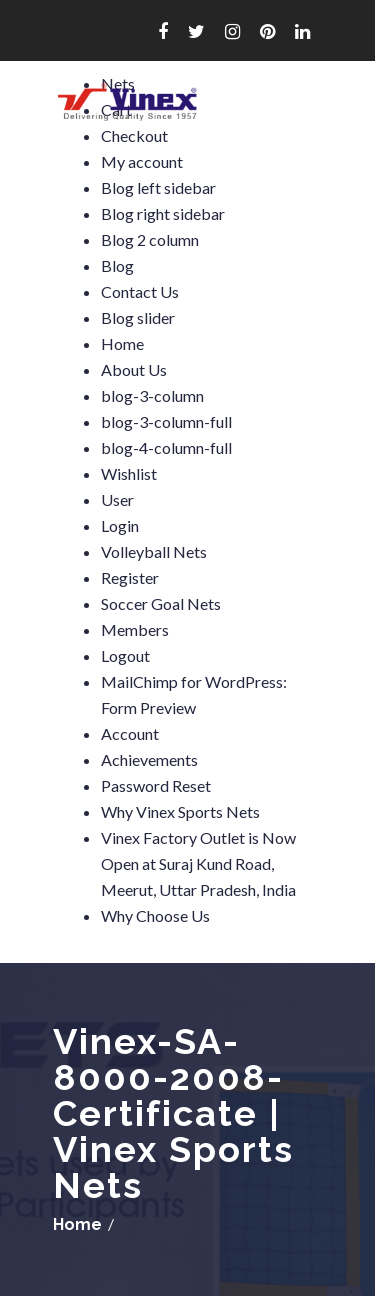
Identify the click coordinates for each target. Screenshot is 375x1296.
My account (142, 161)
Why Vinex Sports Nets (180, 811)
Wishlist (129, 473)
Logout (125, 655)
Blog (117, 265)
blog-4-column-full (166, 447)
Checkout (134, 135)
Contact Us (140, 291)
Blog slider (138, 317)
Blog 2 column (150, 239)
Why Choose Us (155, 915)
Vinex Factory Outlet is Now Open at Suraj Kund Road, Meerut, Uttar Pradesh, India (198, 863)
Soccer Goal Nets (161, 603)
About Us (134, 369)
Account (130, 733)
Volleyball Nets (154, 551)
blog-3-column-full (166, 421)
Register (130, 577)
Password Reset (156, 785)
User (117, 499)
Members (135, 629)
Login (120, 525)
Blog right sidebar (163, 213)
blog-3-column (152, 395)
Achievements (149, 759)
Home (122, 343)
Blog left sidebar (158, 187)
